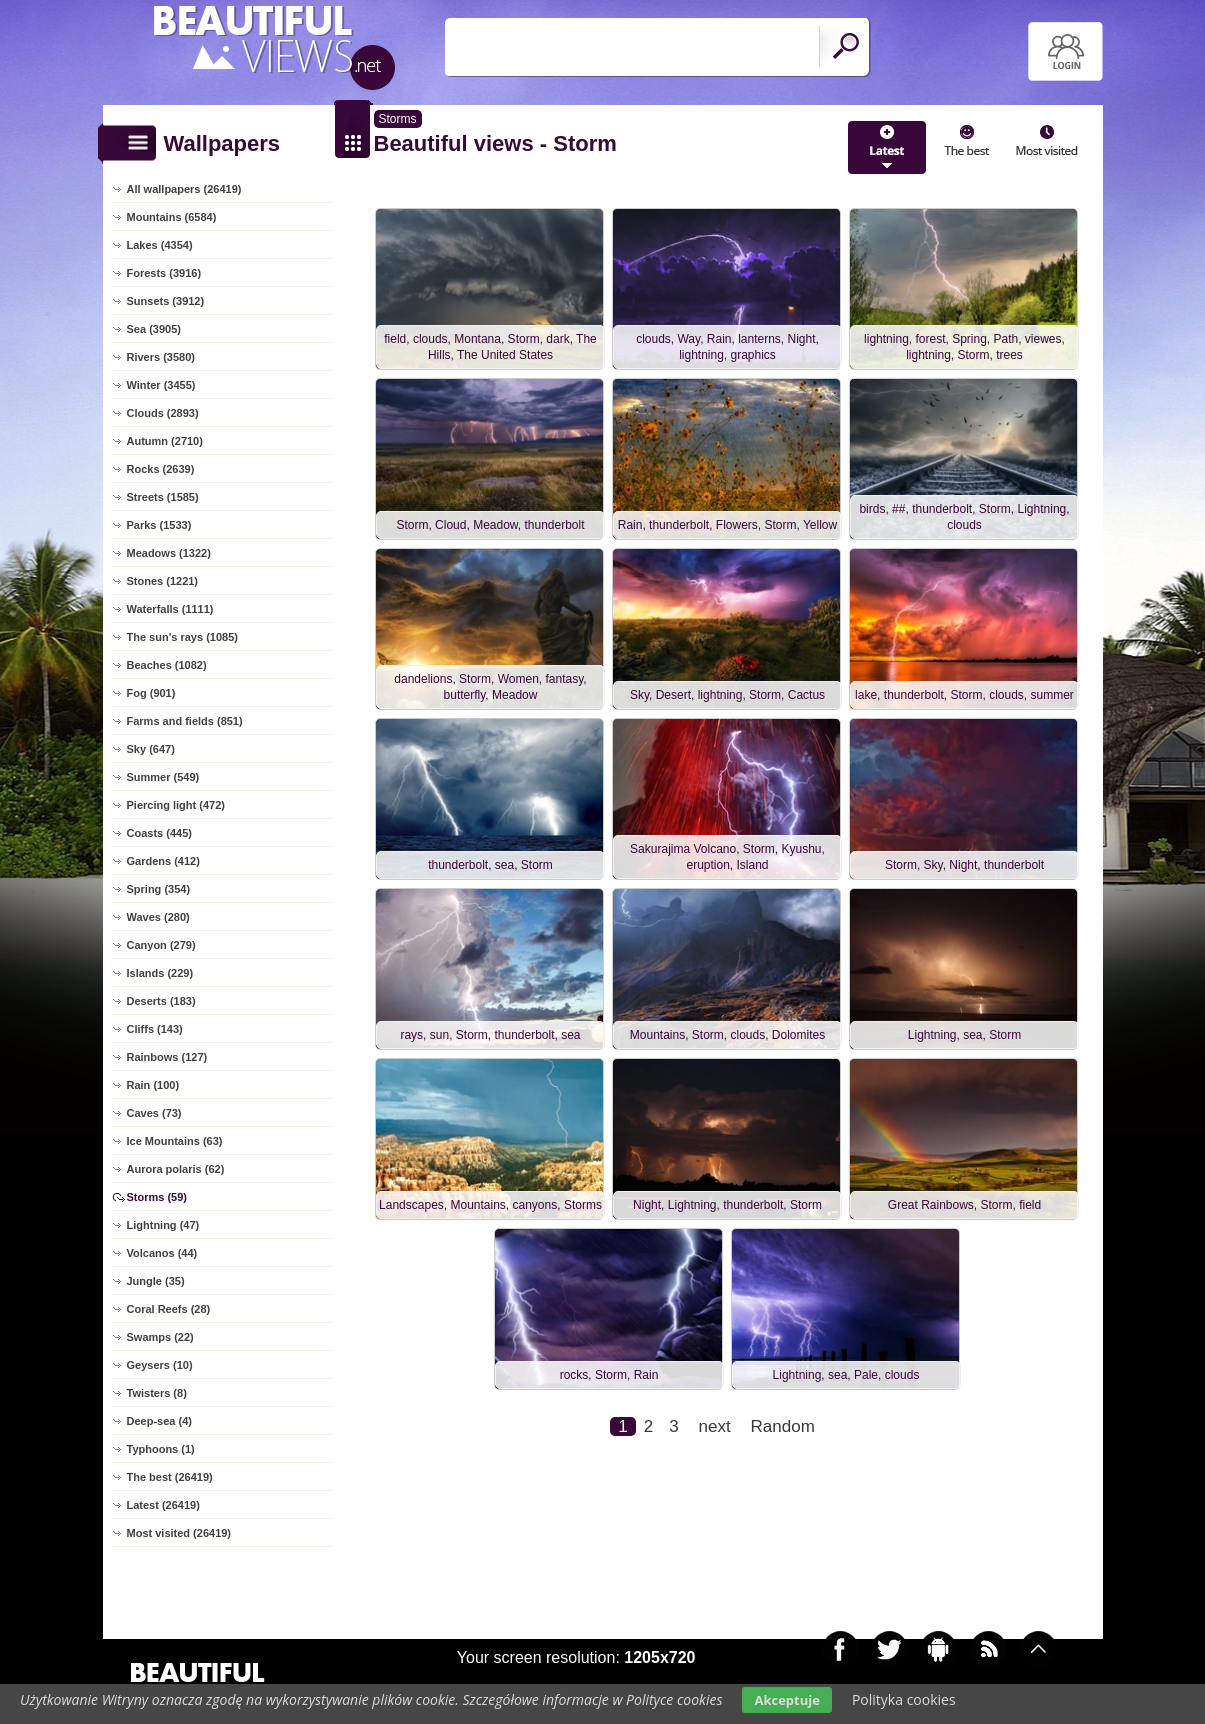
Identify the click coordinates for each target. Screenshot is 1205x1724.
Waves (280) (158, 917)
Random (783, 1426)
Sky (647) (151, 749)
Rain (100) (153, 1085)
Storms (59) (157, 1197)
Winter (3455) (161, 385)
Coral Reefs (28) (169, 1309)
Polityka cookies (904, 1699)
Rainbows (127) (167, 1057)
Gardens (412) (163, 861)
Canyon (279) (161, 945)
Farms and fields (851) (185, 721)
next (715, 1426)
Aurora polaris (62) (176, 1169)
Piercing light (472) (176, 805)
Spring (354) (159, 889)
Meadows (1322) (169, 553)
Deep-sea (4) (159, 1421)
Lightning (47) (163, 1225)
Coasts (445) (159, 833)
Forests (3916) (164, 273)
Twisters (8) (157, 1393)
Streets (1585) (163, 497)
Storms (398, 119)
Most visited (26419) (179, 1533)
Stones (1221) (163, 581)
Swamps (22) (160, 1337)
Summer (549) (163, 777)
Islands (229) (160, 973)
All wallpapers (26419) (184, 189)
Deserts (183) (161, 1001)
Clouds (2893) (163, 413)
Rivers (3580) (161, 357)
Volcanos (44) (162, 1253)
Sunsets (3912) (166, 301)
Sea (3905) (154, 329)
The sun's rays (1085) (182, 637)
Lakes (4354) (160, 245)
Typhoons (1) (161, 1449)
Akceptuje (786, 1700)
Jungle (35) (156, 1281)
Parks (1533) (159, 525)
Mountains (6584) (172, 217)
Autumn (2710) (165, 441)
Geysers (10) (160, 1365)
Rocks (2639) (161, 469)
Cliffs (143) (155, 1029)
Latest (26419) (163, 1505)
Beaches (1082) (167, 665)
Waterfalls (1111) (170, 609)
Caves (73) (154, 1113)
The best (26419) (170, 1477)
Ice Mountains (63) (175, 1141)
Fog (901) (151, 693)
